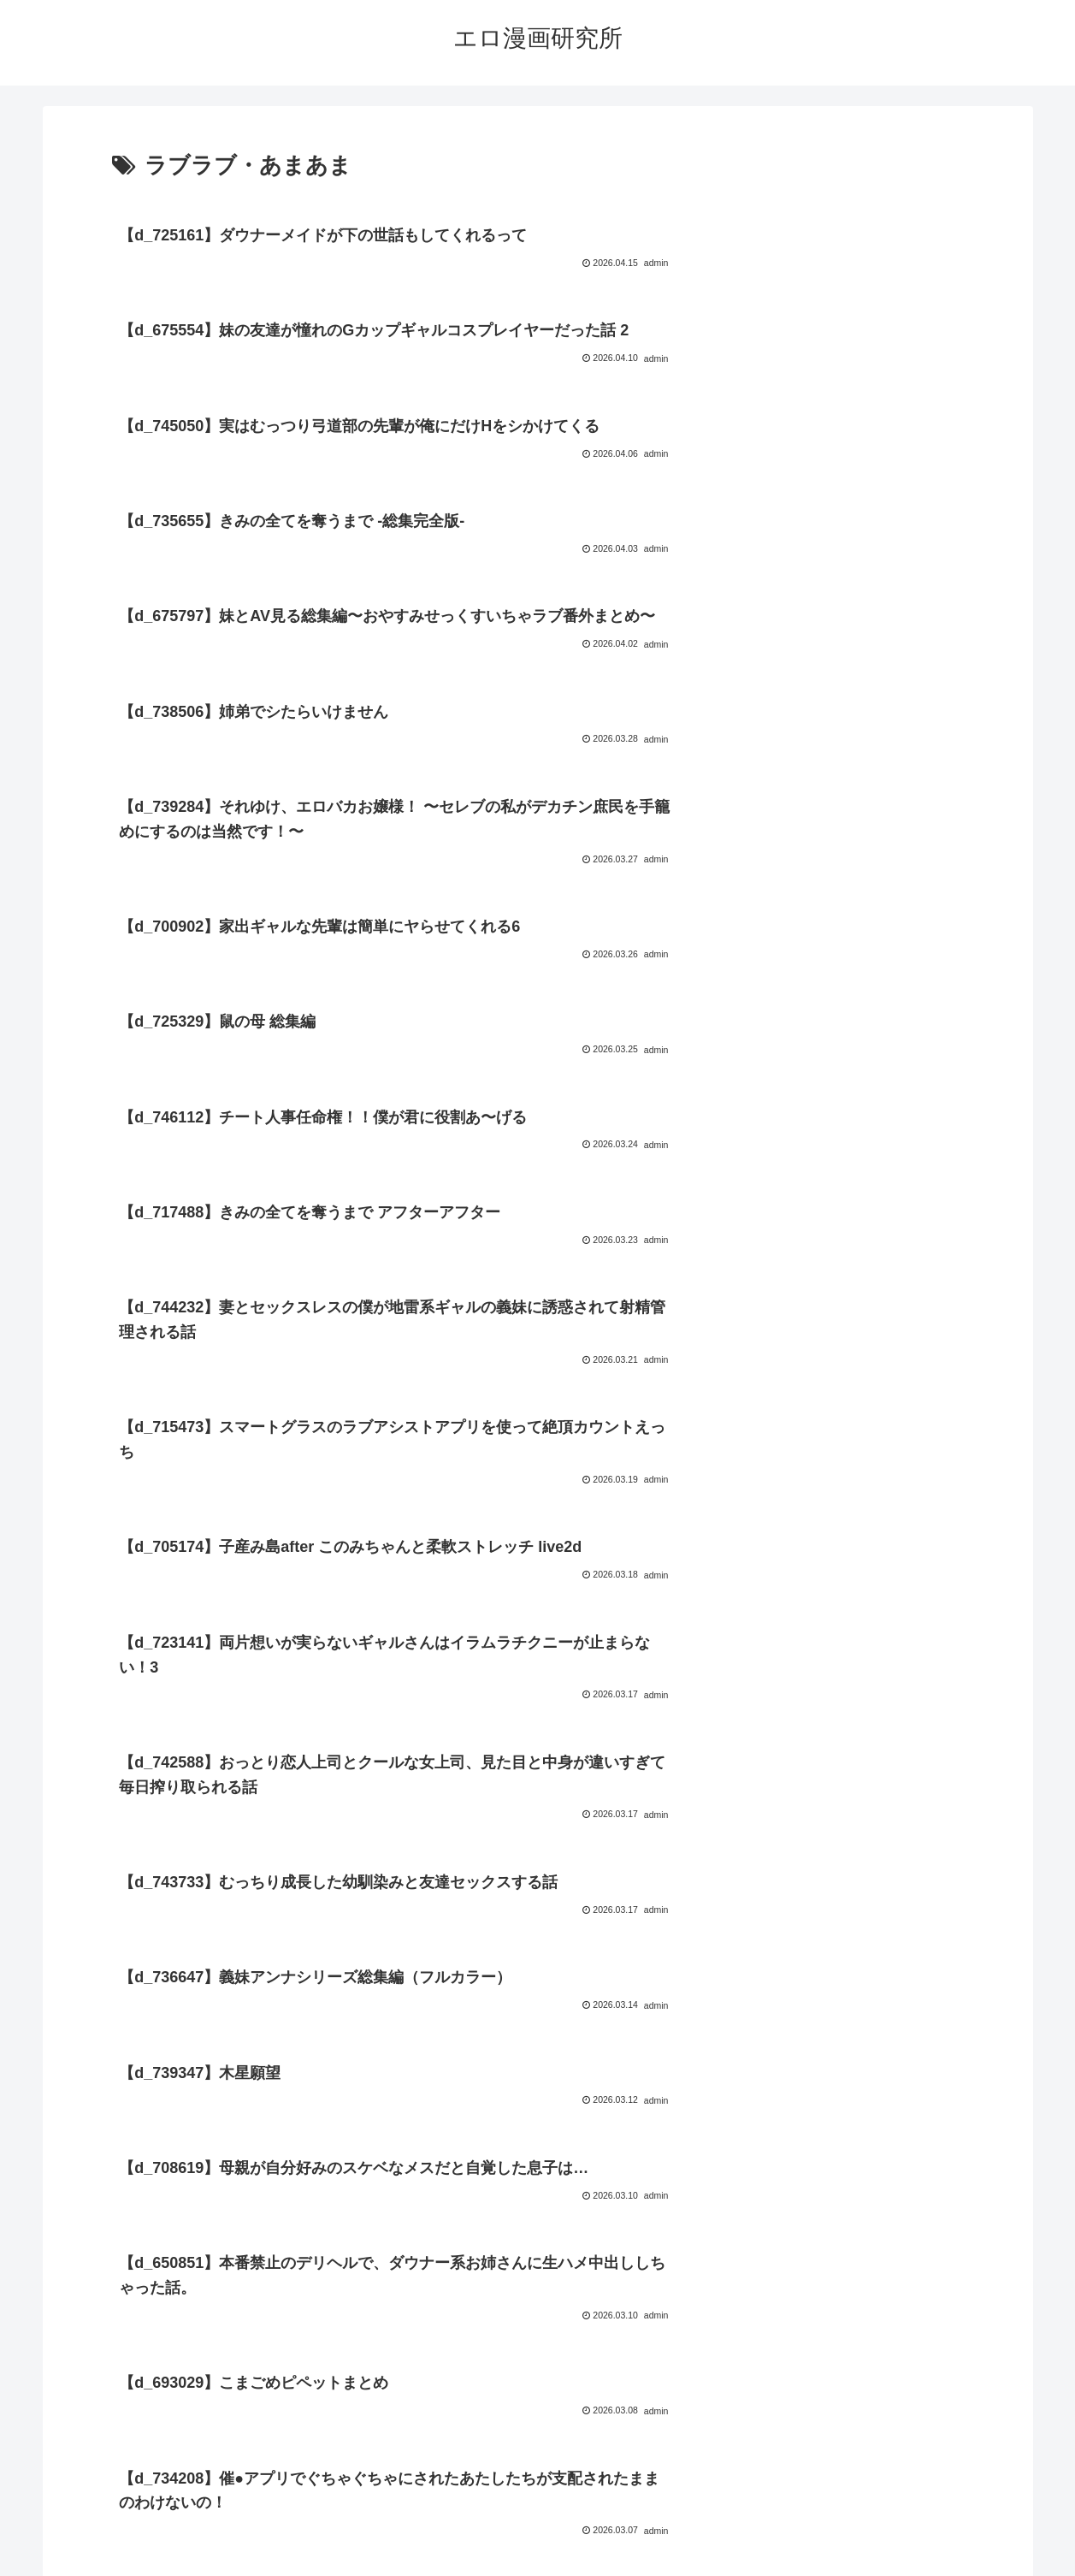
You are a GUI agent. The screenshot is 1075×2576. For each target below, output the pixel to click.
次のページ (537, 2284)
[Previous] (20, 2543)
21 (607, 2349)
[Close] (96, 2556)
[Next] (61, 2543)
